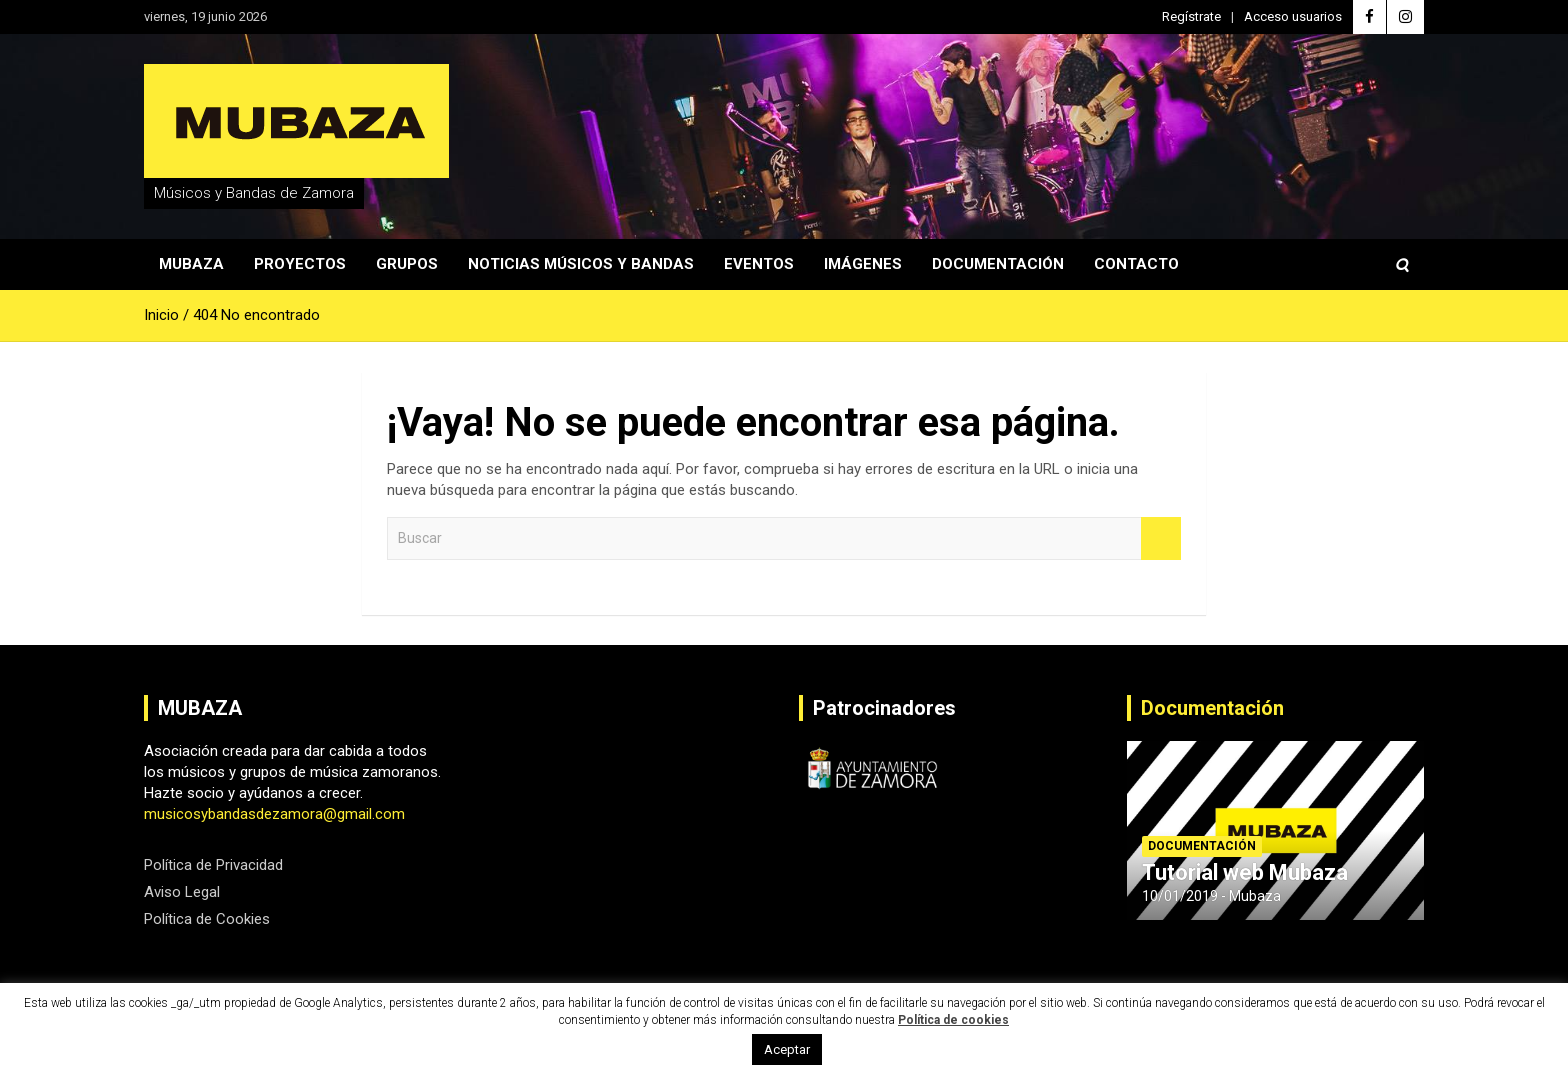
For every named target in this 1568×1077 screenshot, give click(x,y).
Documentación (998, 264)
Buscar (1161, 538)
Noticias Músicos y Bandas (581, 264)
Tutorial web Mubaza (1245, 872)
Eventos (759, 264)
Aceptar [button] (787, 1049)
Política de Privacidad (213, 865)
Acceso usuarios (1293, 16)
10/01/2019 (1180, 896)
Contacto (1136, 264)
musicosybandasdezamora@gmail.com (274, 814)
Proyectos (300, 264)
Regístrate (1191, 16)
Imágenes (863, 264)
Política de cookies (953, 1020)
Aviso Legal (182, 892)
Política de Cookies (207, 919)
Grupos (407, 264)
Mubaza (191, 264)
